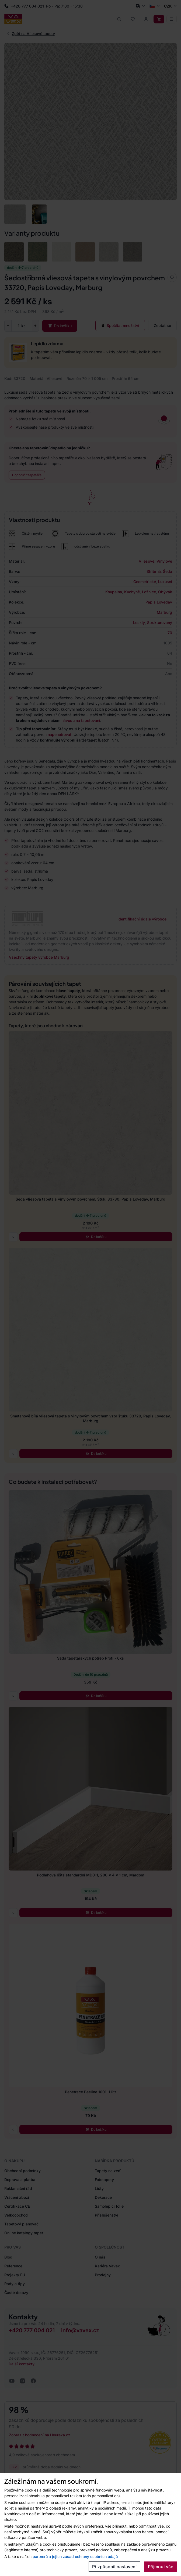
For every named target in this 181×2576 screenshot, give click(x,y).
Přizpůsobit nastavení (114, 2566)
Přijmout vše (160, 2566)
